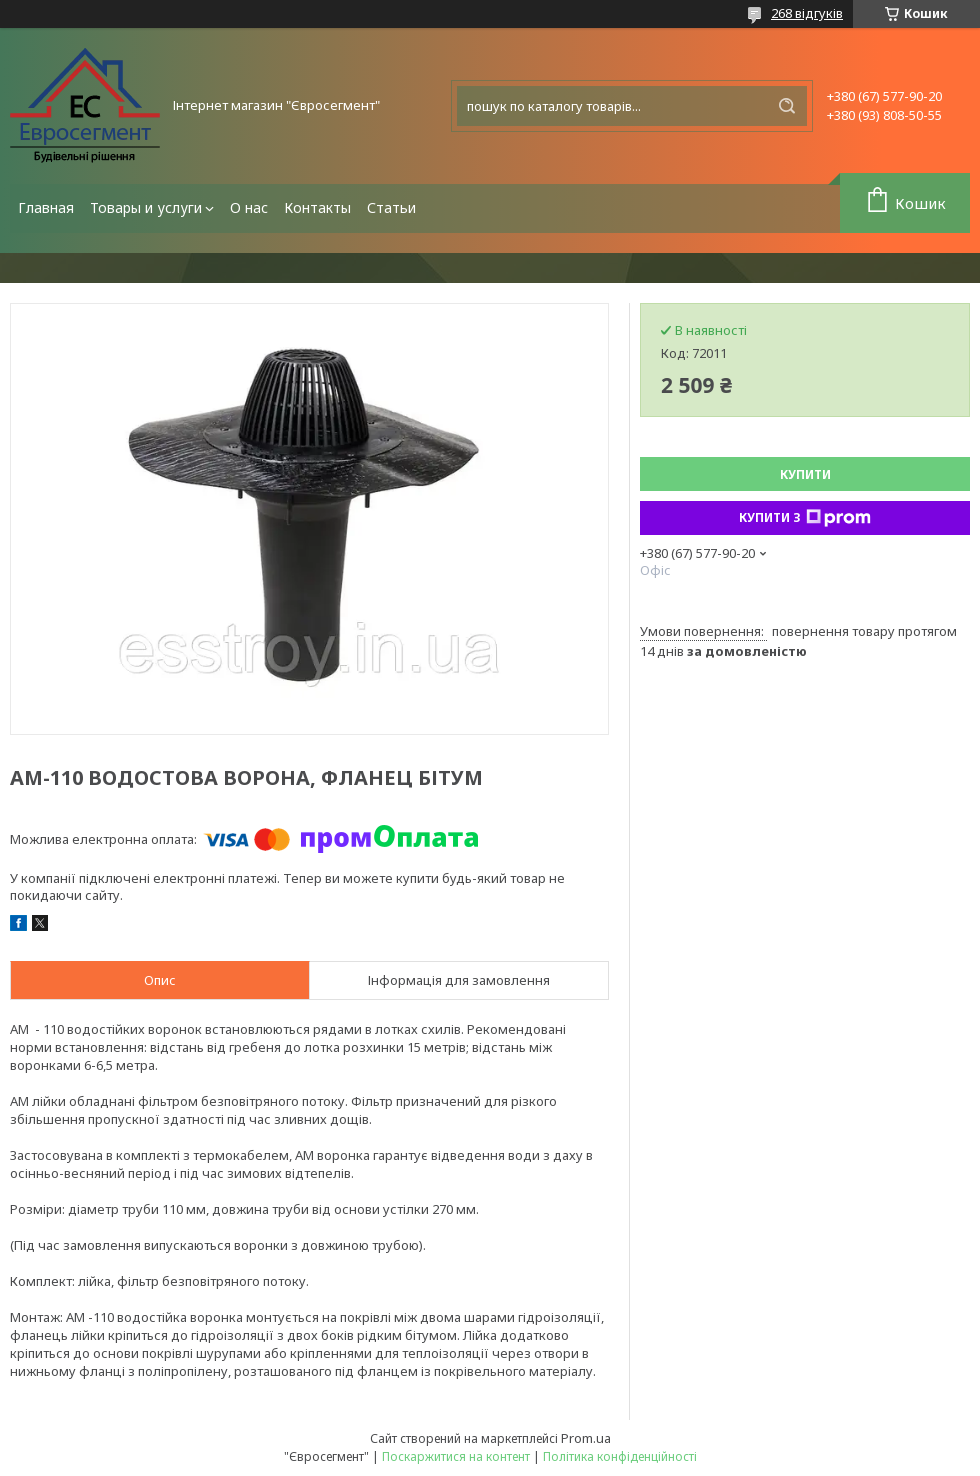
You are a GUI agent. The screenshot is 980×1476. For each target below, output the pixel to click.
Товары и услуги (146, 207)
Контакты (317, 207)
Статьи (391, 207)
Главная (46, 207)
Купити (805, 474)
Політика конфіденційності (620, 1456)
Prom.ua (586, 1438)
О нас (249, 207)
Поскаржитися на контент (456, 1456)
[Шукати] (787, 106)
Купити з (805, 518)
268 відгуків (807, 13)
